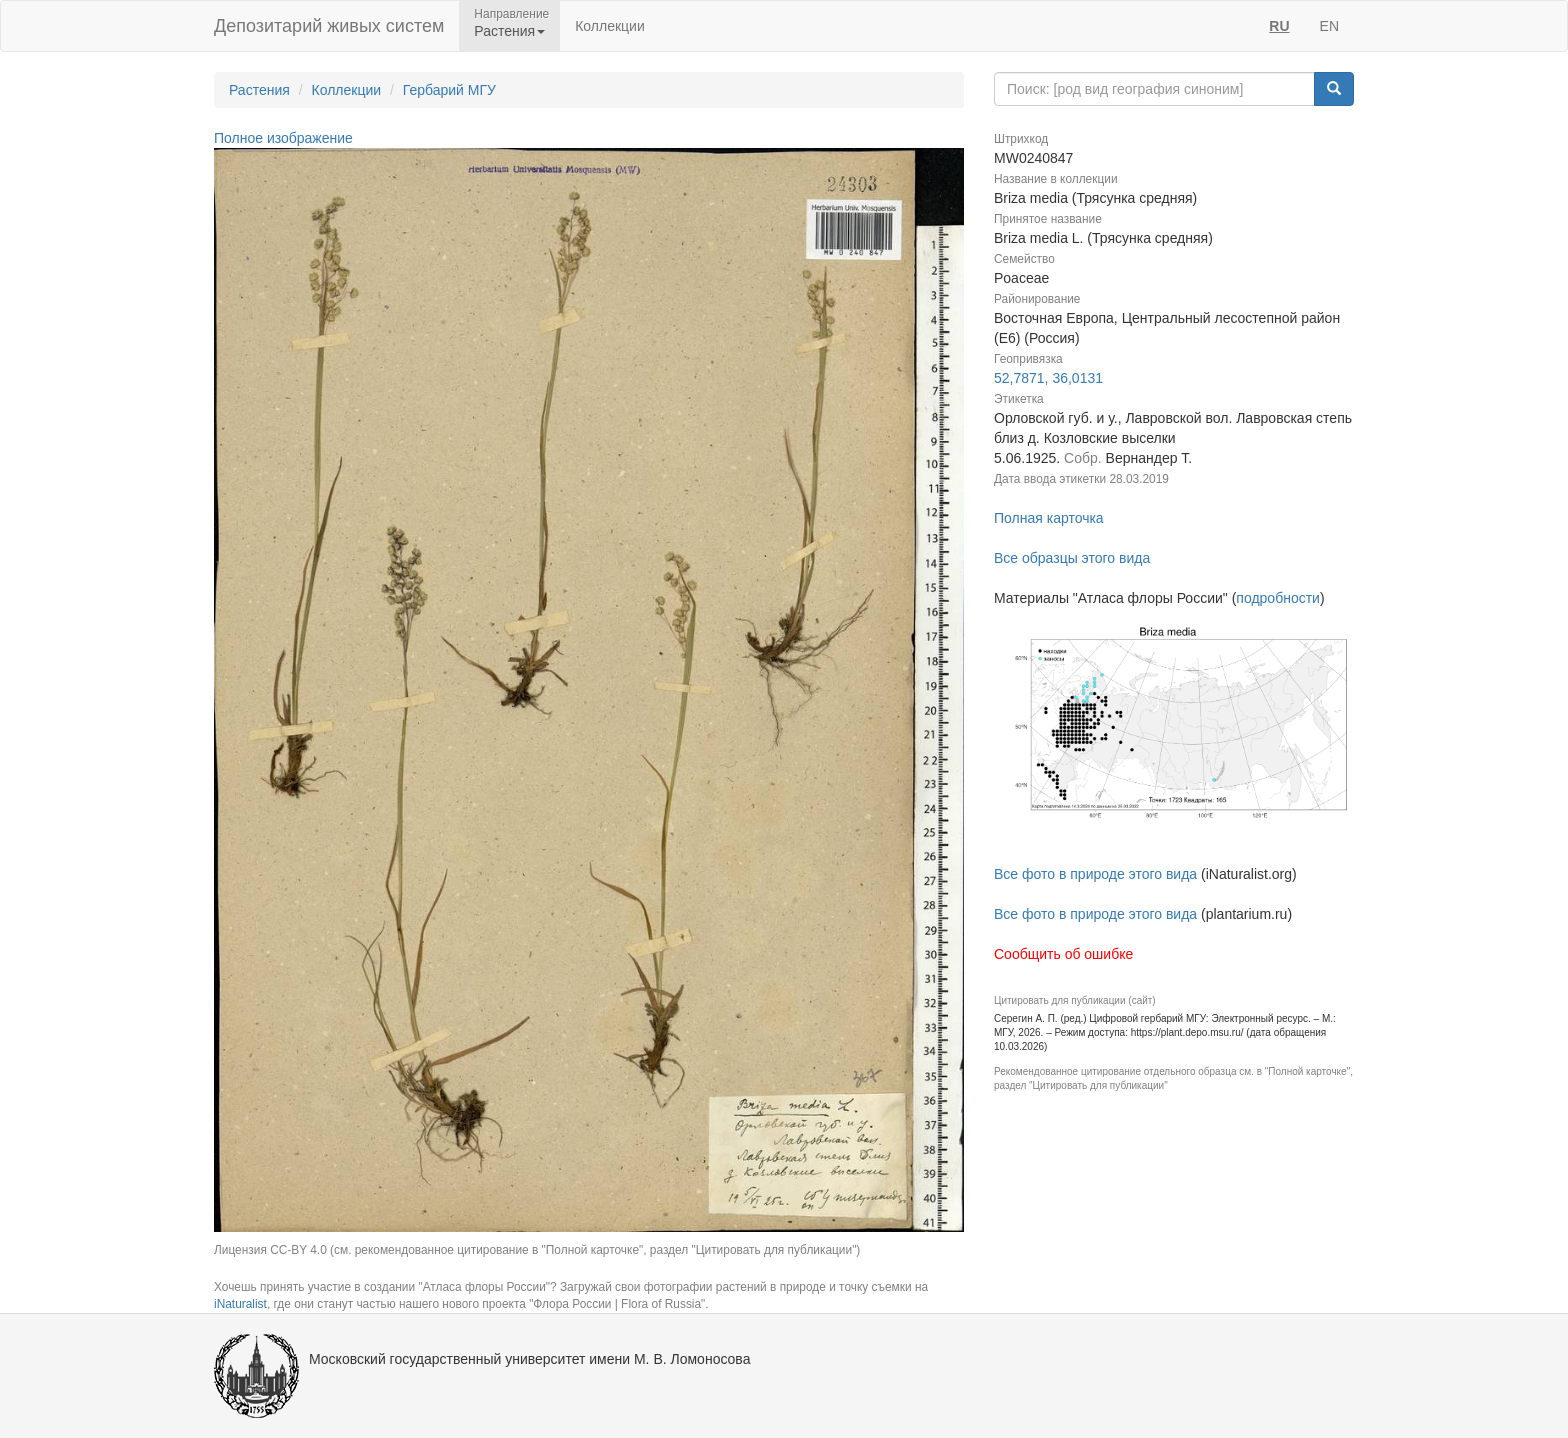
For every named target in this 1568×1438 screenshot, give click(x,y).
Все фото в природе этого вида (1095, 874)
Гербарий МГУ (449, 90)
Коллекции (610, 26)
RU (1279, 26)
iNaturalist (240, 1304)
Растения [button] (509, 31)
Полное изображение (283, 138)
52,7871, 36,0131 (1048, 378)
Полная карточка (1049, 518)
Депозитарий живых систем (329, 26)
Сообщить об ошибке (1063, 954)
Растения (259, 90)
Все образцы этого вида (1072, 558)
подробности (1278, 598)
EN (1329, 26)
